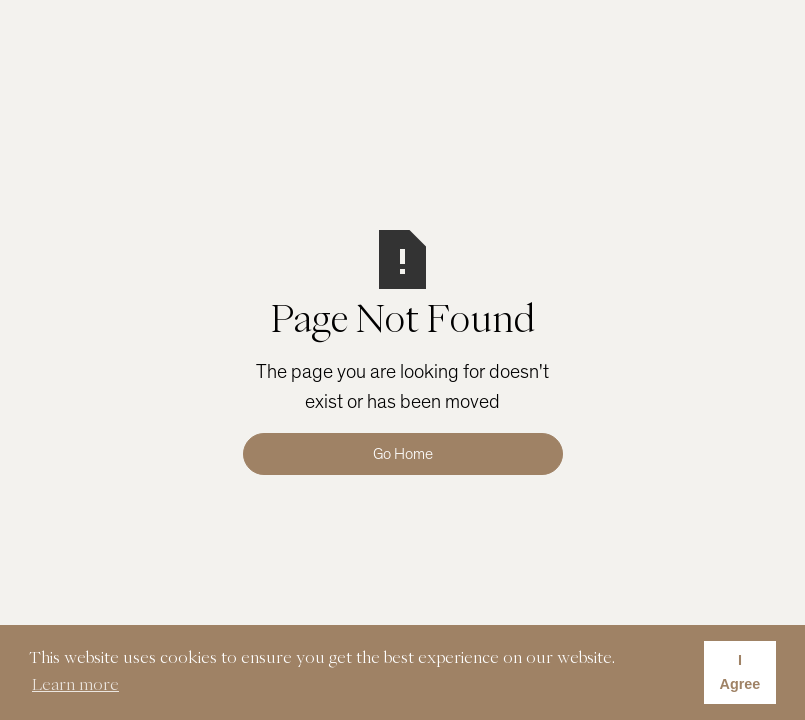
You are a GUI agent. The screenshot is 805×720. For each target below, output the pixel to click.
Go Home (403, 454)
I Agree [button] (740, 672)
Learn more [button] (75, 684)
